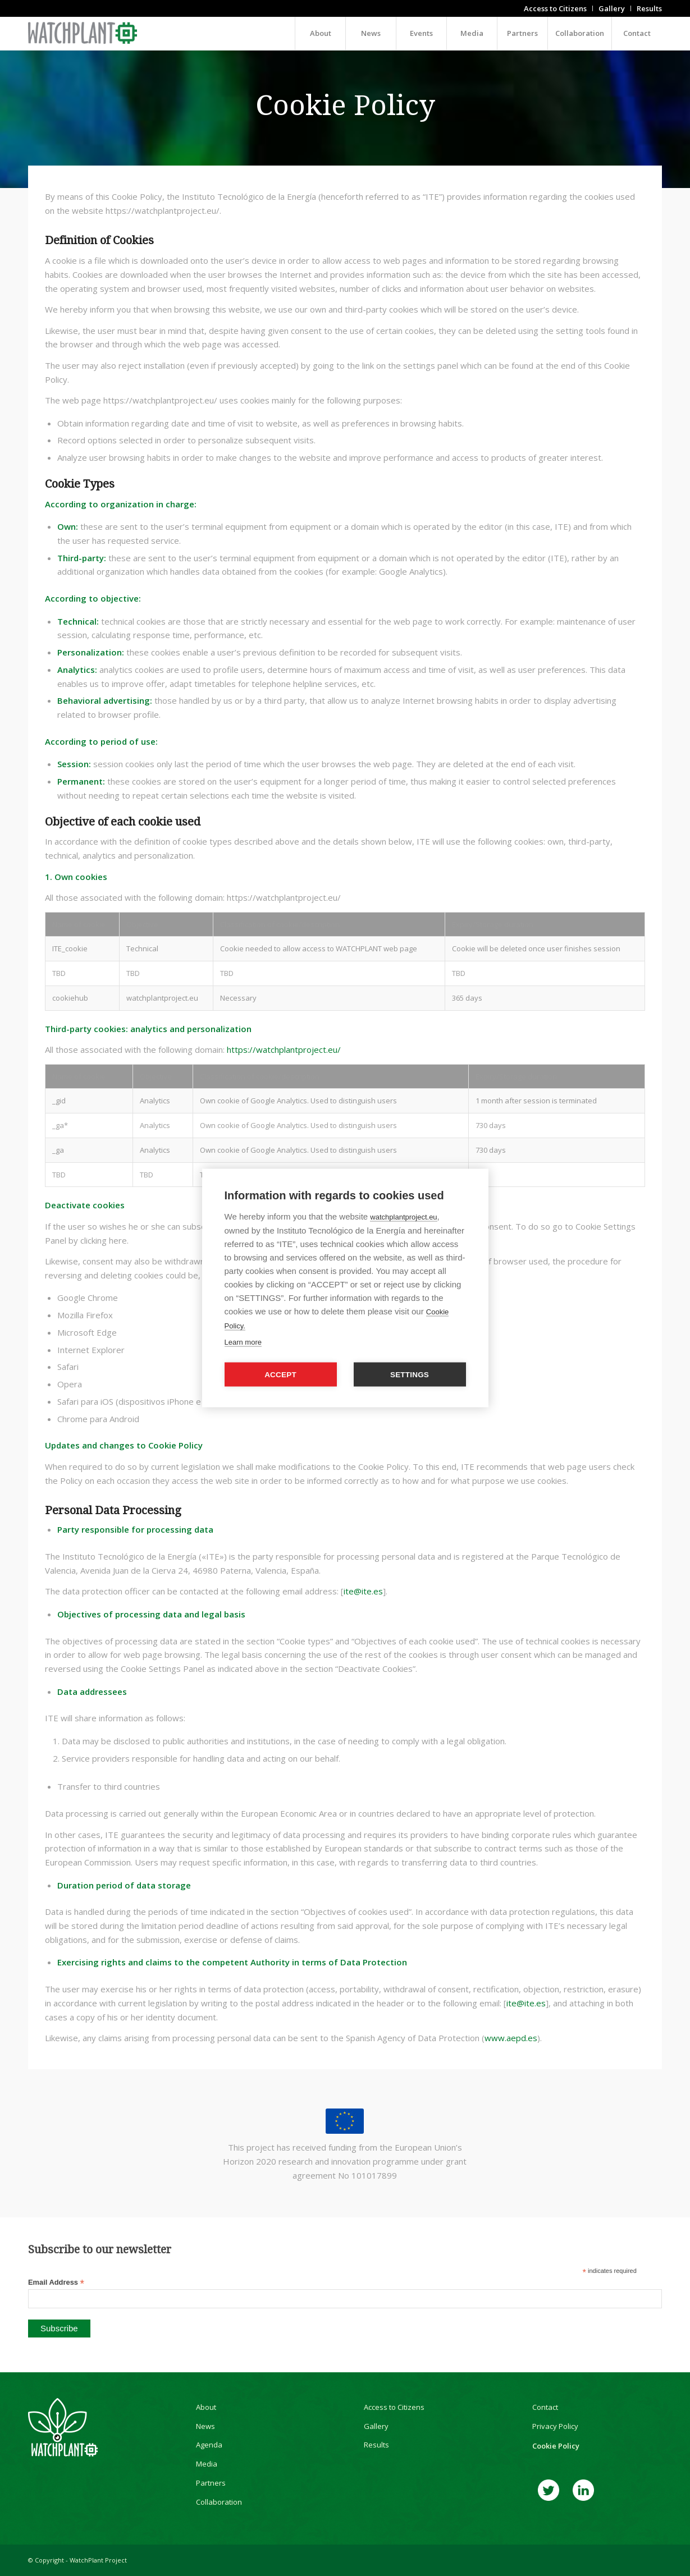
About (206, 2407)
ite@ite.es (363, 1591)
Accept (280, 1374)
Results (376, 2445)
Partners (211, 2483)
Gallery (376, 2426)
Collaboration (219, 2502)
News (205, 2426)
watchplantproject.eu (403, 1217)
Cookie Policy (555, 2446)
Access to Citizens (394, 2407)
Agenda (209, 2445)
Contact (545, 2407)
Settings (409, 1374)
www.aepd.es (511, 2037)
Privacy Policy (555, 2426)
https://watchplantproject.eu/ (284, 1049)
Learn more (243, 1342)
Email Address (56, 2283)
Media (206, 2464)
